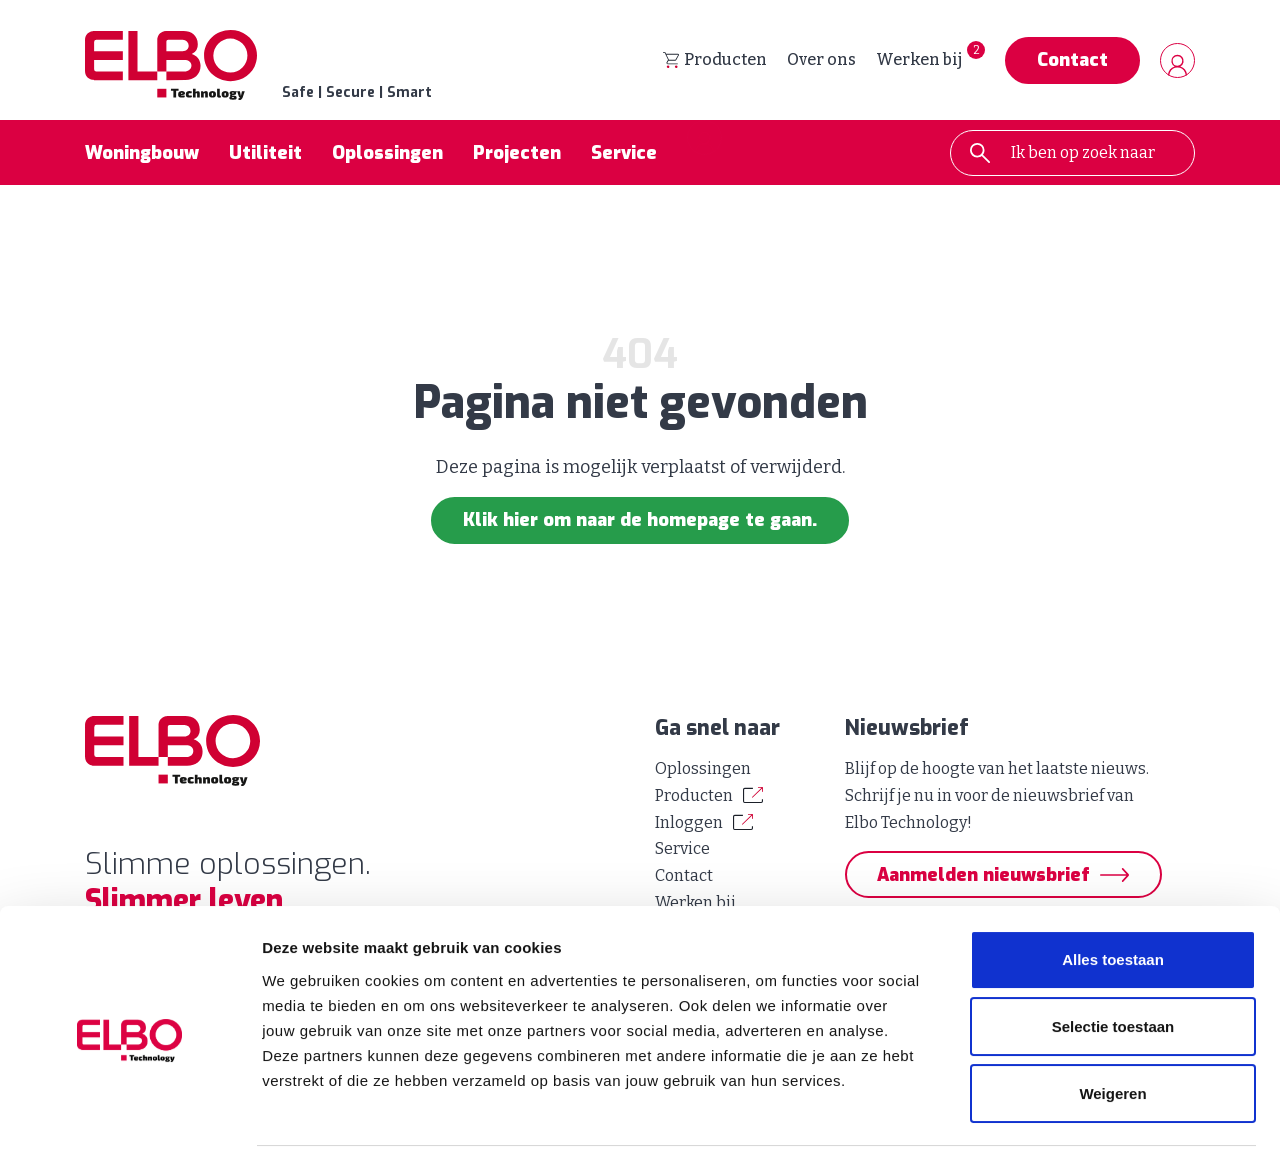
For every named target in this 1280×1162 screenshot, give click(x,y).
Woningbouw (142, 154)
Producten (715, 60)
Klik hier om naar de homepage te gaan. (640, 521)
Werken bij (919, 60)
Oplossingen (387, 154)
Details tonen (1080, 1122)
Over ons (821, 60)
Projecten (517, 154)
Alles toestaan (1113, 897)
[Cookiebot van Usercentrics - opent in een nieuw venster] (129, 1123)
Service (624, 154)
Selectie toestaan (1113, 964)
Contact (1072, 61)
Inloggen (689, 822)
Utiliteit (265, 154)
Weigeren (1112, 1030)
